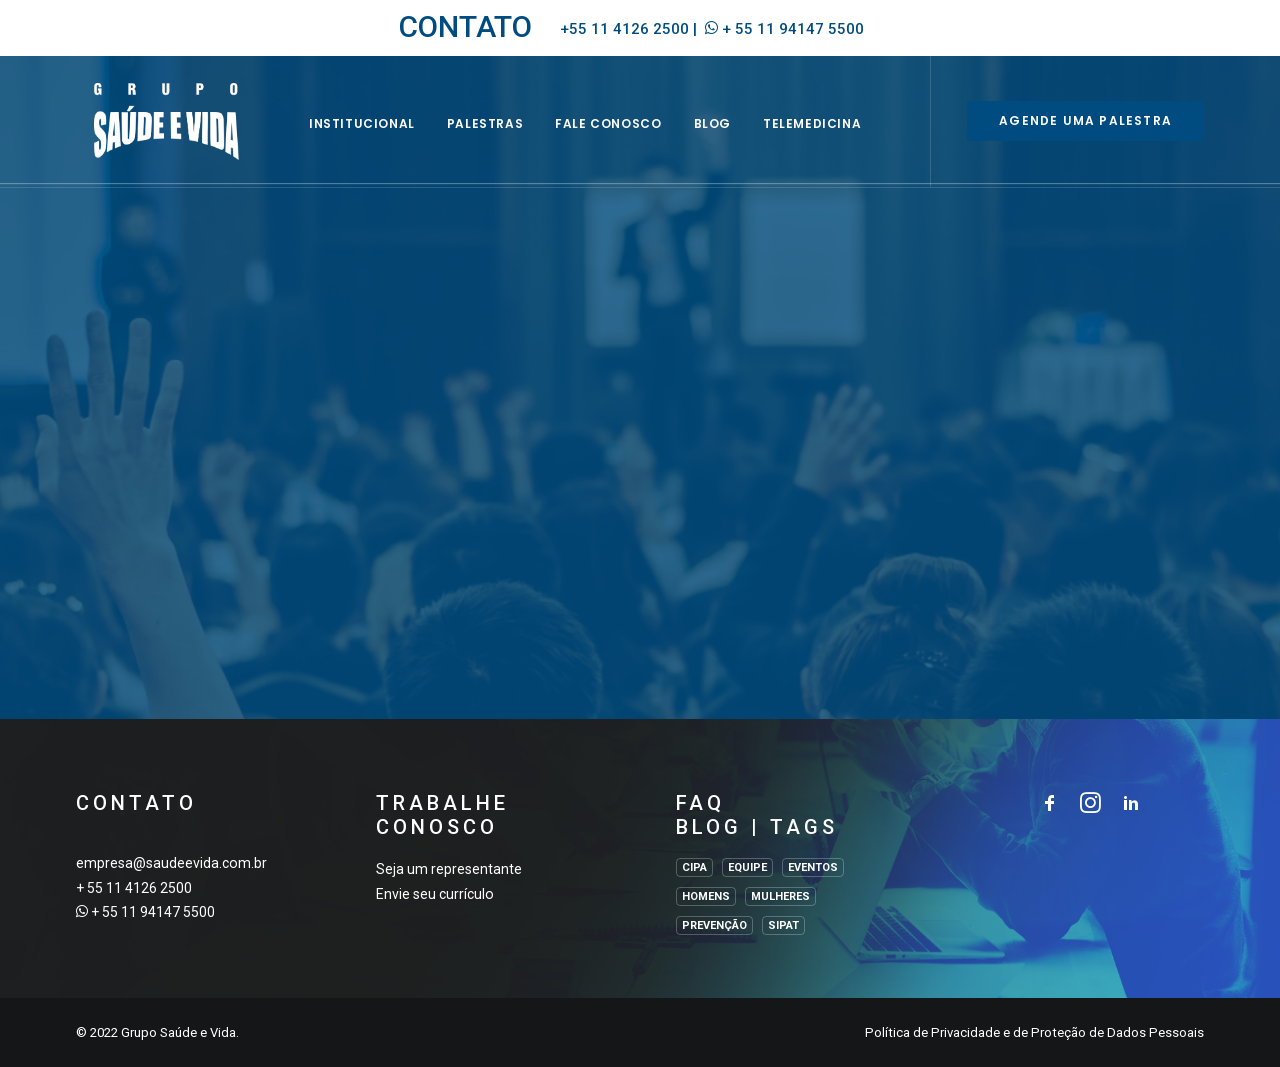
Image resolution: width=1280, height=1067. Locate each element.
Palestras (508, 136)
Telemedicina (835, 136)
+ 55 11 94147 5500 (793, 29)
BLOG (735, 136)
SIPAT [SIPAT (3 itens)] (783, 925)
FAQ (700, 803)
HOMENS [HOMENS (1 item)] (706, 896)
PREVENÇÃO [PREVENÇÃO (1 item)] (714, 925)
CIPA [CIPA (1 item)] (694, 867)
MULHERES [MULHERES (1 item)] (780, 896)
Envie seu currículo (435, 894)
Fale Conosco (632, 136)
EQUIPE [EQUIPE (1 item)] (747, 867)
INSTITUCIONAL (385, 136)
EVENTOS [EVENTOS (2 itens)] (813, 867)
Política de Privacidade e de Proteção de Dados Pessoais (1034, 1032)
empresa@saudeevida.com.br (171, 863)
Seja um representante (449, 869)
